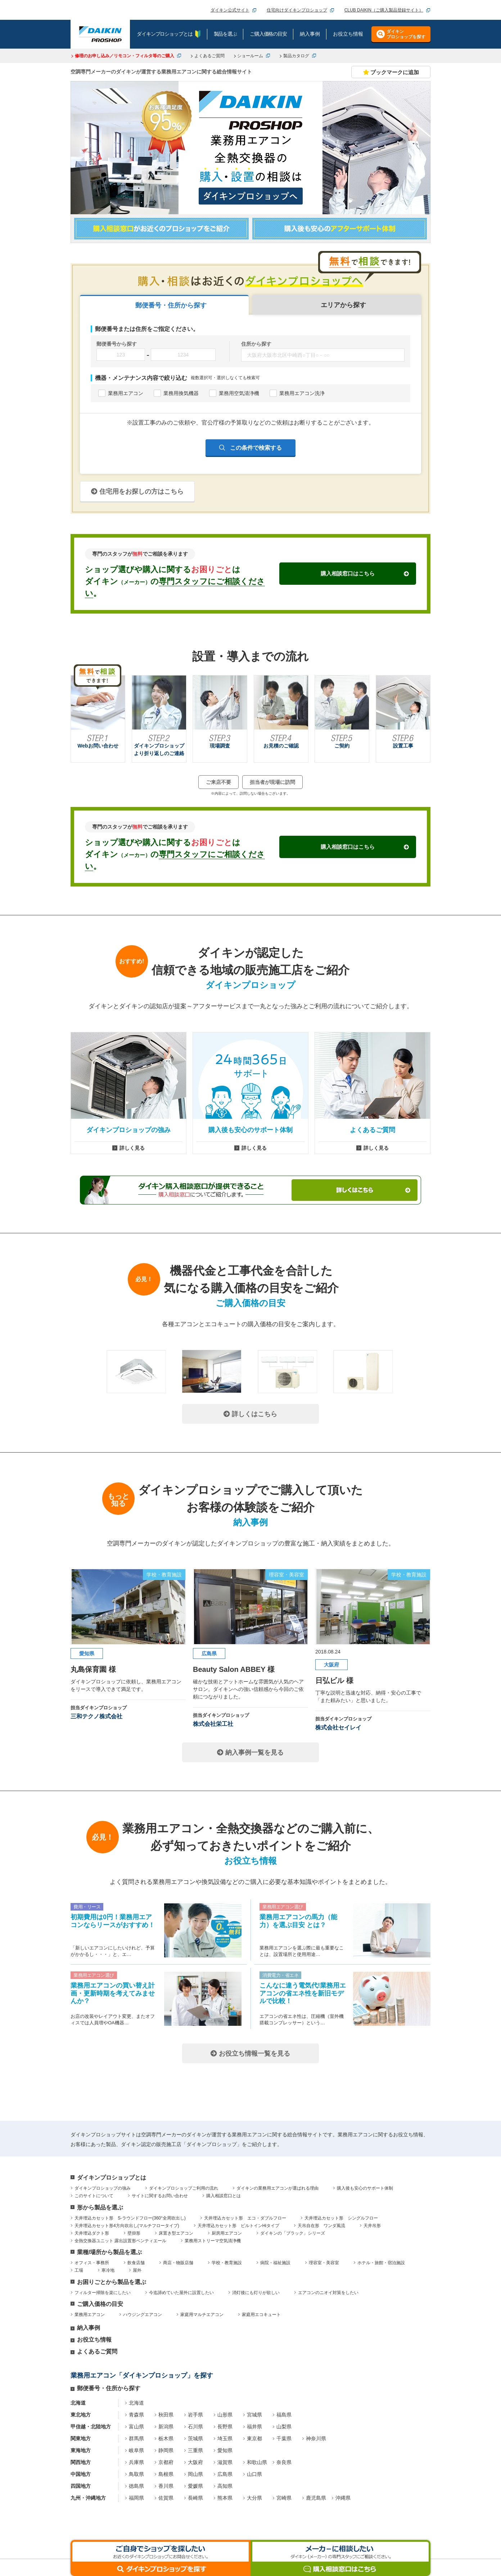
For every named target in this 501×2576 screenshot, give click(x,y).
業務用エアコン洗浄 (302, 393)
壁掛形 (133, 2233)
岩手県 (195, 2415)
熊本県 (225, 2498)
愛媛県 (195, 2486)
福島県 (284, 2415)
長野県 (225, 2426)
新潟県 (165, 2426)
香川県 (165, 2486)
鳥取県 (136, 2474)
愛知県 (225, 2450)
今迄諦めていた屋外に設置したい (181, 2292)
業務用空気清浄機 (239, 393)
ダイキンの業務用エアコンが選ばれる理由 (277, 2188)
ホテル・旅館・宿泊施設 (381, 2262)
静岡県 (165, 2450)
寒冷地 (107, 2270)
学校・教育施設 (227, 2262)
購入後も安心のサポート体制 (365, 2188)
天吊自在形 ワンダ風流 (321, 2225)
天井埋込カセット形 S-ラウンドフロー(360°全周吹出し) (130, 2218)
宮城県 (254, 2415)
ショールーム (250, 55)
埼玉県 (225, 2438)
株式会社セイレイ (338, 1727)
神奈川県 (316, 2438)
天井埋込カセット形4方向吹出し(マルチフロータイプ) (127, 2225)
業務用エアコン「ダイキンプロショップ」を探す (142, 2375)
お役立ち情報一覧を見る (250, 2053)
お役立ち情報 (94, 2340)
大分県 (254, 2498)
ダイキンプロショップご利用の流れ (183, 2188)
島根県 (165, 2474)
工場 (79, 2270)
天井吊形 (372, 2225)
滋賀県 (225, 2462)
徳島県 (136, 2486)
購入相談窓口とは (223, 2195)
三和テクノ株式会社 (96, 1716)
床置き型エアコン (176, 2233)
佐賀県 (165, 2498)
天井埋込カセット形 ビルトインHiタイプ (238, 2225)
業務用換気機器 (181, 393)
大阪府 (195, 2462)
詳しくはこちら (250, 1414)
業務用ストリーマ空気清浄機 (213, 2240)
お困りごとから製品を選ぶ (111, 2282)
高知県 (225, 2486)
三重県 (195, 2450)
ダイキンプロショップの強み (103, 2188)
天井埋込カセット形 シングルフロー (341, 2218)
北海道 (136, 2403)
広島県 (225, 2474)
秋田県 (165, 2415)
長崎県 (195, 2498)
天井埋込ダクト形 (92, 2233)
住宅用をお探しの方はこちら (137, 491)
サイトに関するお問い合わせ (160, 2195)
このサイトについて (94, 2195)
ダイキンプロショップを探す (406, 34)
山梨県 (284, 2426)
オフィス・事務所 (92, 2262)
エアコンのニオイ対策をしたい (328, 2292)
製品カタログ (296, 55)
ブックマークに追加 (391, 72)
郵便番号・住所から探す (108, 2388)
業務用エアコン (125, 393)
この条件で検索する (255, 447)
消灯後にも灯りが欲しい (256, 2292)
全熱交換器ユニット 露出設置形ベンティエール (120, 2240)
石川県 (195, 2426)
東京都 (254, 2438)
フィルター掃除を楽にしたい (103, 2292)
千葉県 (284, 2438)
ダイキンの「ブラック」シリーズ (292, 2233)
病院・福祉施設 (275, 2262)
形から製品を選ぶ (100, 2207)
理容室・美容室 (324, 2262)
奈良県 (284, 2462)
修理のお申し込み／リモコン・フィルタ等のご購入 (124, 55)
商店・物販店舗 (178, 2262)
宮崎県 (284, 2498)
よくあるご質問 (209, 55)
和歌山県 (257, 2462)
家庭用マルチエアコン (202, 2314)
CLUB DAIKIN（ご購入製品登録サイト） (383, 10)
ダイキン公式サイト (230, 10)
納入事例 (88, 2328)
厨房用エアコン (227, 2233)
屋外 (137, 2270)
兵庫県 (136, 2462)
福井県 (254, 2426)
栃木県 (165, 2438)
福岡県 (136, 2498)
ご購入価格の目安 (100, 2304)
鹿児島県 (316, 2498)
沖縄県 (343, 2498)
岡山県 (195, 2474)
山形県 (225, 2415)
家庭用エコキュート (261, 2314)
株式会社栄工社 (213, 1724)
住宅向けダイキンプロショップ (297, 10)
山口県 (254, 2474)
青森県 (136, 2415)
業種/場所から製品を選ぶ (109, 2252)
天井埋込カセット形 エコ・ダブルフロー (245, 2218)
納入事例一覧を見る (250, 1752)
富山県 (136, 2426)
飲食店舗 (136, 2262)
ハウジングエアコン (142, 2314)
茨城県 (195, 2438)
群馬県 (136, 2438)
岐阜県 (136, 2450)
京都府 (165, 2462)
